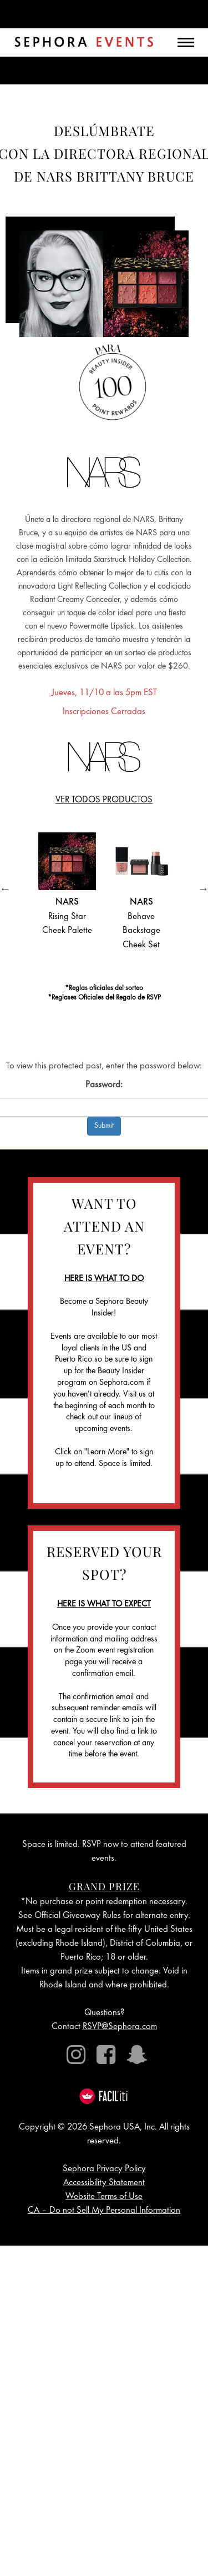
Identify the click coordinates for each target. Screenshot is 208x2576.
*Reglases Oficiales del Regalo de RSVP (104, 998)
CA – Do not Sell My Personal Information (104, 2211)
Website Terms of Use (104, 2197)
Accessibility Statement (104, 2183)
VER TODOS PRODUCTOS (104, 800)
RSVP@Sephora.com (120, 2027)
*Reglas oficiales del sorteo (104, 988)
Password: (104, 1085)
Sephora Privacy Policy (104, 2169)
